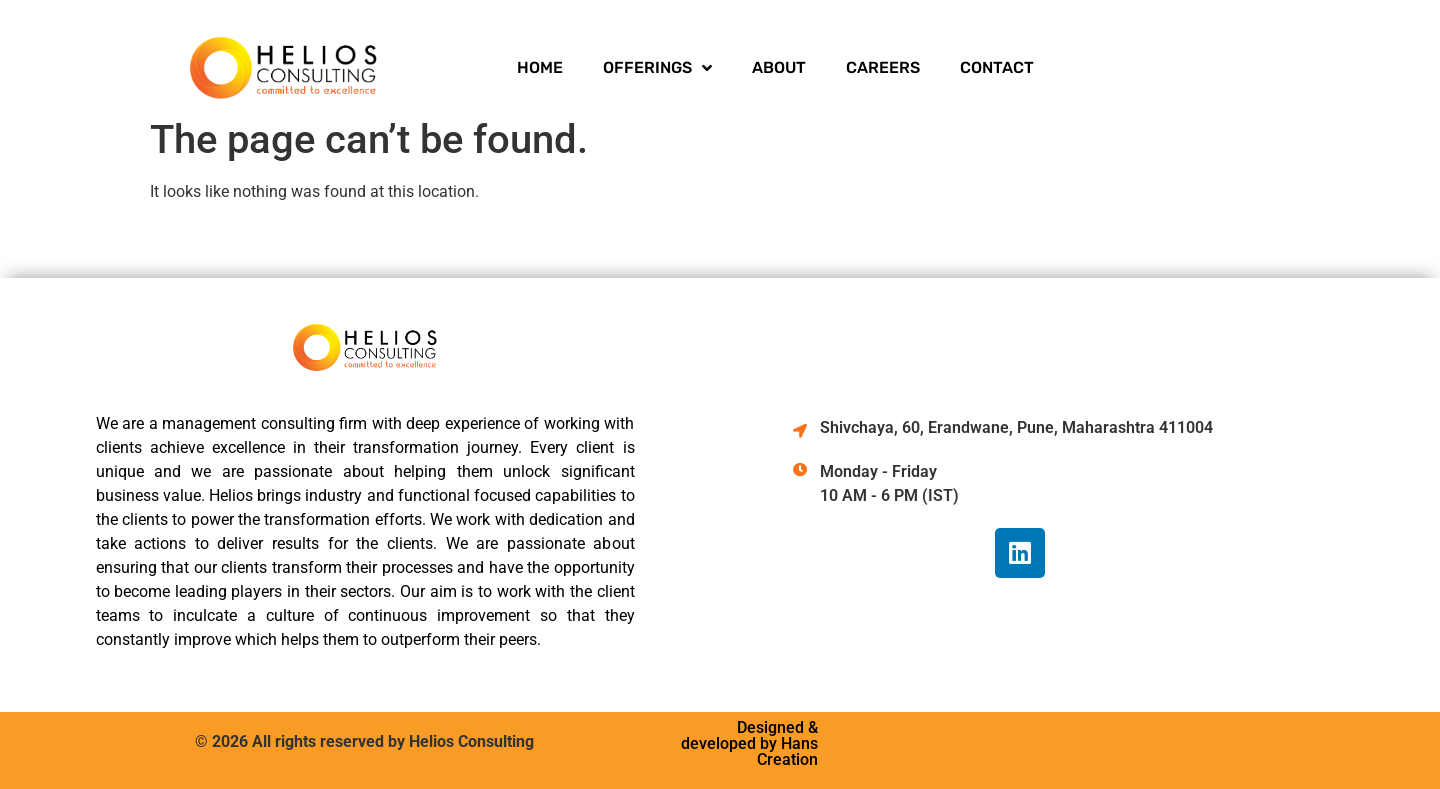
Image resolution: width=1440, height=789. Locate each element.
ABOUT (779, 67)
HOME (540, 67)
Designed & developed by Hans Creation (749, 743)
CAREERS (883, 67)
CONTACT (997, 67)
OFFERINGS (657, 68)
